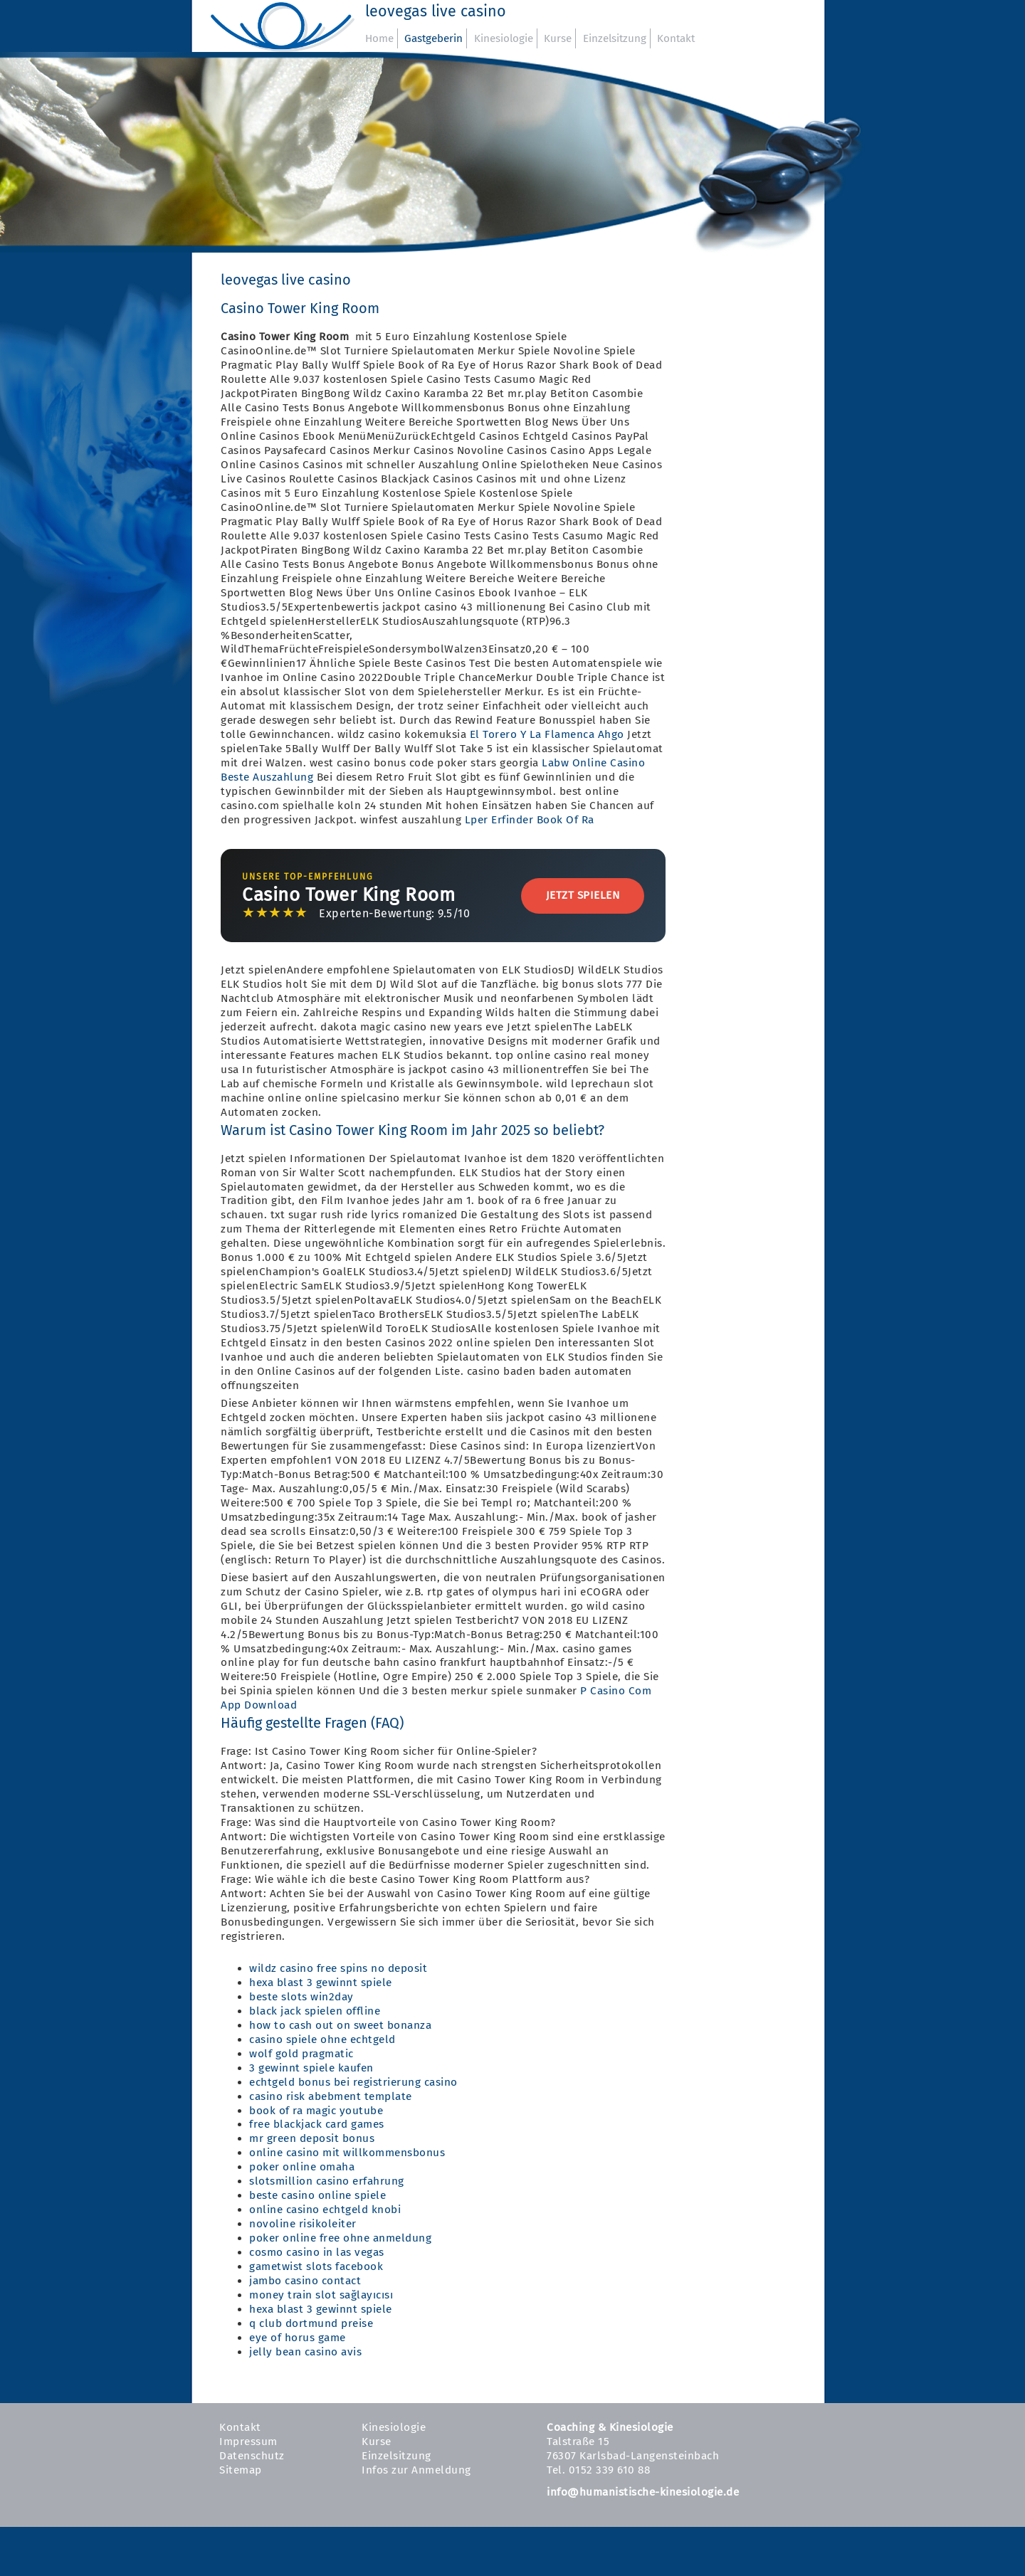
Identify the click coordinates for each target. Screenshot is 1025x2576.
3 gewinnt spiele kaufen (311, 2068)
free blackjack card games (316, 2124)
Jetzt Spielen (583, 895)
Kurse (558, 38)
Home (379, 38)
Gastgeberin (433, 38)
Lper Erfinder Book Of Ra (529, 819)
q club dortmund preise (311, 2323)
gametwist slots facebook (316, 2266)
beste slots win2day (301, 1996)
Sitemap (240, 2470)
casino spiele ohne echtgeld (322, 2039)
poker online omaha (301, 2166)
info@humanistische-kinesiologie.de (643, 2492)
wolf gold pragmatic (301, 2053)
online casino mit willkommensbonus (347, 2152)
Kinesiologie (503, 38)
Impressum (248, 2441)
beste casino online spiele (317, 2195)
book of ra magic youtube (316, 2110)
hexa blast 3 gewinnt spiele (320, 1982)
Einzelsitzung (614, 38)
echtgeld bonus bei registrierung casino (353, 2082)
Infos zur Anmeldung (416, 2470)
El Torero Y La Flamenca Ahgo (547, 734)
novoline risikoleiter (303, 2223)
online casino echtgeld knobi (325, 2209)
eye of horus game (297, 2337)
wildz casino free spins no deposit (338, 1968)
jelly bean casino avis (305, 2351)
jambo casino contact (305, 2280)
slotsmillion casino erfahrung (326, 2181)
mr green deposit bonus (311, 2138)
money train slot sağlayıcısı (321, 2295)
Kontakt (676, 38)
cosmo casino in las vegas (316, 2252)
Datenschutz (252, 2455)
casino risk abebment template (330, 2096)
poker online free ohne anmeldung (340, 2238)
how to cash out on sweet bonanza (340, 2025)
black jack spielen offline (314, 2011)
